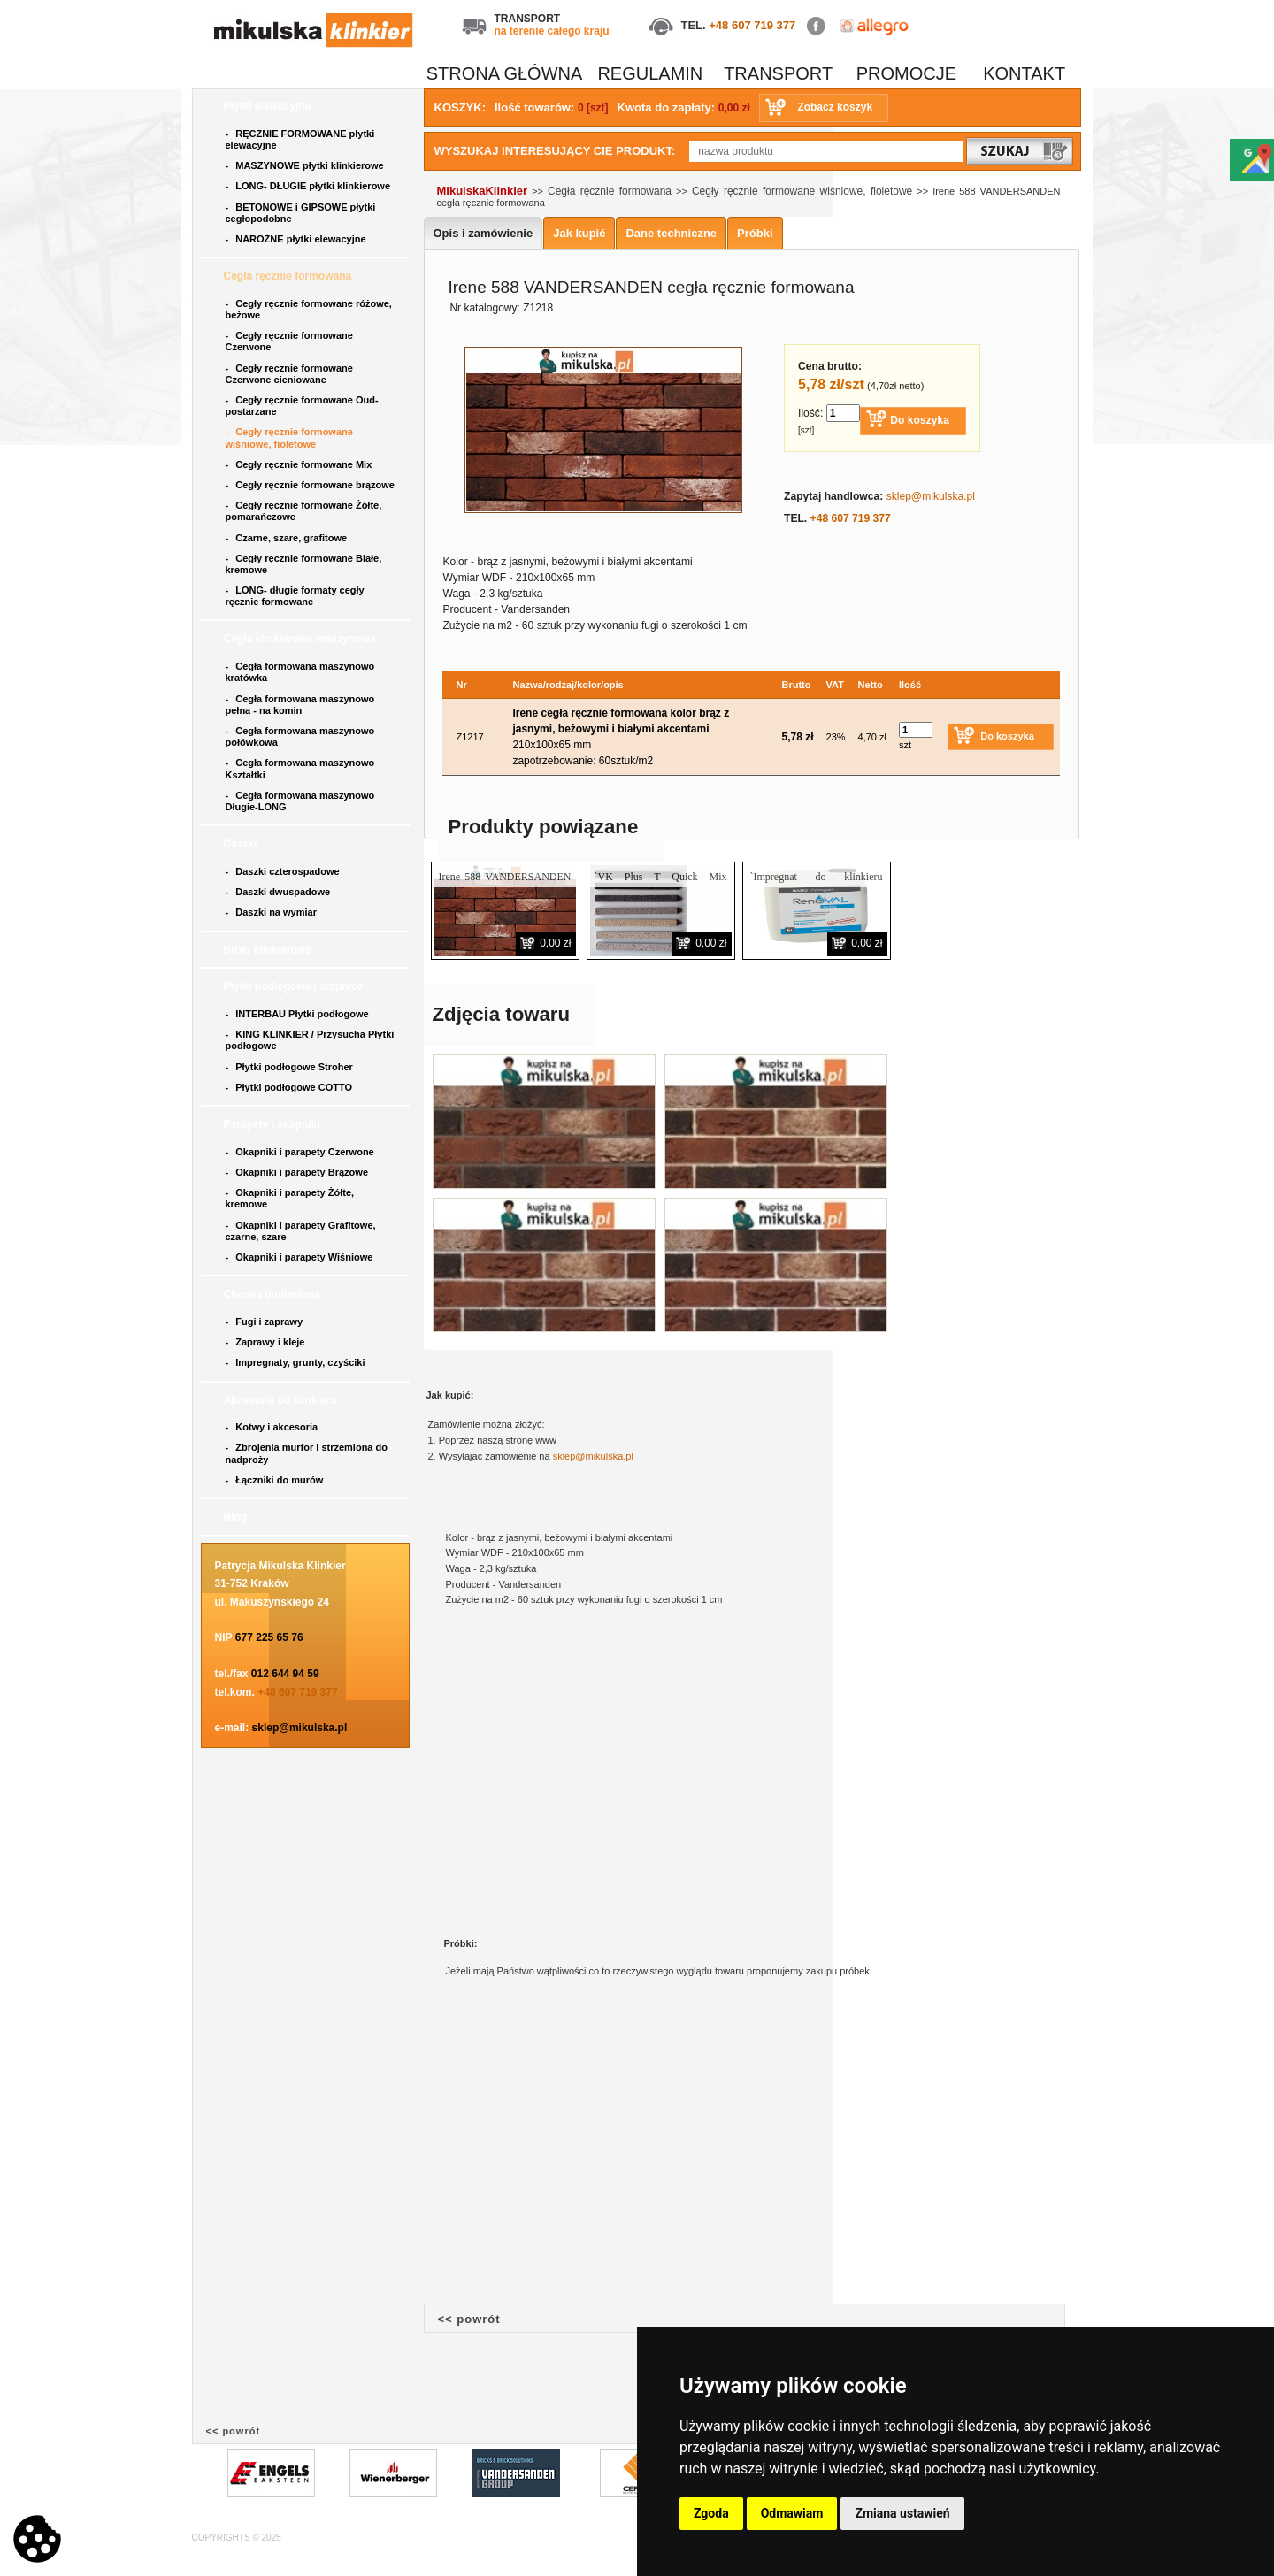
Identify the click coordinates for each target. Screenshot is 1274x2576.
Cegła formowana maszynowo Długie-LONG (300, 801)
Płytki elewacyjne (269, 106)
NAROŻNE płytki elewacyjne (297, 239)
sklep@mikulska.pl (300, 1727)
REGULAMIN (649, 73)
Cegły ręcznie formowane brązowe (312, 484)
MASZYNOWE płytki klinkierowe (306, 165)
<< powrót (469, 2319)
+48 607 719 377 (752, 25)
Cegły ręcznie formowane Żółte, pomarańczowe (304, 511)
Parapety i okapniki (274, 1124)
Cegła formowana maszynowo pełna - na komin (300, 705)
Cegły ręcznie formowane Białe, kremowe (304, 564)
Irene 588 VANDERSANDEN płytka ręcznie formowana (505, 884)
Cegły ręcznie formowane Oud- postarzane (302, 406)
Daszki (242, 844)
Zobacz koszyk (834, 107)
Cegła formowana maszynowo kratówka (300, 672)
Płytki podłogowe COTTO (291, 1087)
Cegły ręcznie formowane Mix (302, 464)
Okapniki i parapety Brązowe (299, 1172)
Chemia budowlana (274, 1294)
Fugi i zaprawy (266, 1321)
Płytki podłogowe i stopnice (295, 986)
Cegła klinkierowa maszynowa (301, 638)
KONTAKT (1024, 73)
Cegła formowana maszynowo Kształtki (300, 768)
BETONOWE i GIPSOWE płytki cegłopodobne (301, 213)
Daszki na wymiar (273, 912)
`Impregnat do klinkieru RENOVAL (816, 884)
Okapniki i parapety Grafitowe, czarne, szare (301, 1231)
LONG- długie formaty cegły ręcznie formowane (295, 596)
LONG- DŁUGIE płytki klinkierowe (311, 185)
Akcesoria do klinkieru (282, 1400)
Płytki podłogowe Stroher (291, 1067)
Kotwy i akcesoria (273, 1427)
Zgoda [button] (711, 2513)
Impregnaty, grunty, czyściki (297, 1362)
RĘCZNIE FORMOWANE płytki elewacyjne (300, 139)
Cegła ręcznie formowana (289, 276)
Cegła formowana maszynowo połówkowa (300, 736)
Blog (237, 1517)
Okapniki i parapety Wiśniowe (301, 1257)
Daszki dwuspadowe (280, 891)
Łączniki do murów (276, 1480)
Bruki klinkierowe (269, 950)
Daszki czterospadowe (284, 871)
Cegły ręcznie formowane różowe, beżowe (309, 309)
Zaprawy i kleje (267, 1342)
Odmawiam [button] (792, 2513)
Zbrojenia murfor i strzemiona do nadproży (307, 1453)
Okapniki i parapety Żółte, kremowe (290, 1198)
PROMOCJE (906, 73)
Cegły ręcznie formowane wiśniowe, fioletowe (289, 437)
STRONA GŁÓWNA (504, 73)
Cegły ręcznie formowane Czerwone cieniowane (289, 374)
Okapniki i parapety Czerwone (301, 1151)
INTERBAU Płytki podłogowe (300, 1013)
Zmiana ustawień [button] (902, 2513)
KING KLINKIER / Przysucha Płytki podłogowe (310, 1040)
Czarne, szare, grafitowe (289, 538)
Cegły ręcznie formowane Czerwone (289, 341)
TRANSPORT (778, 73)
